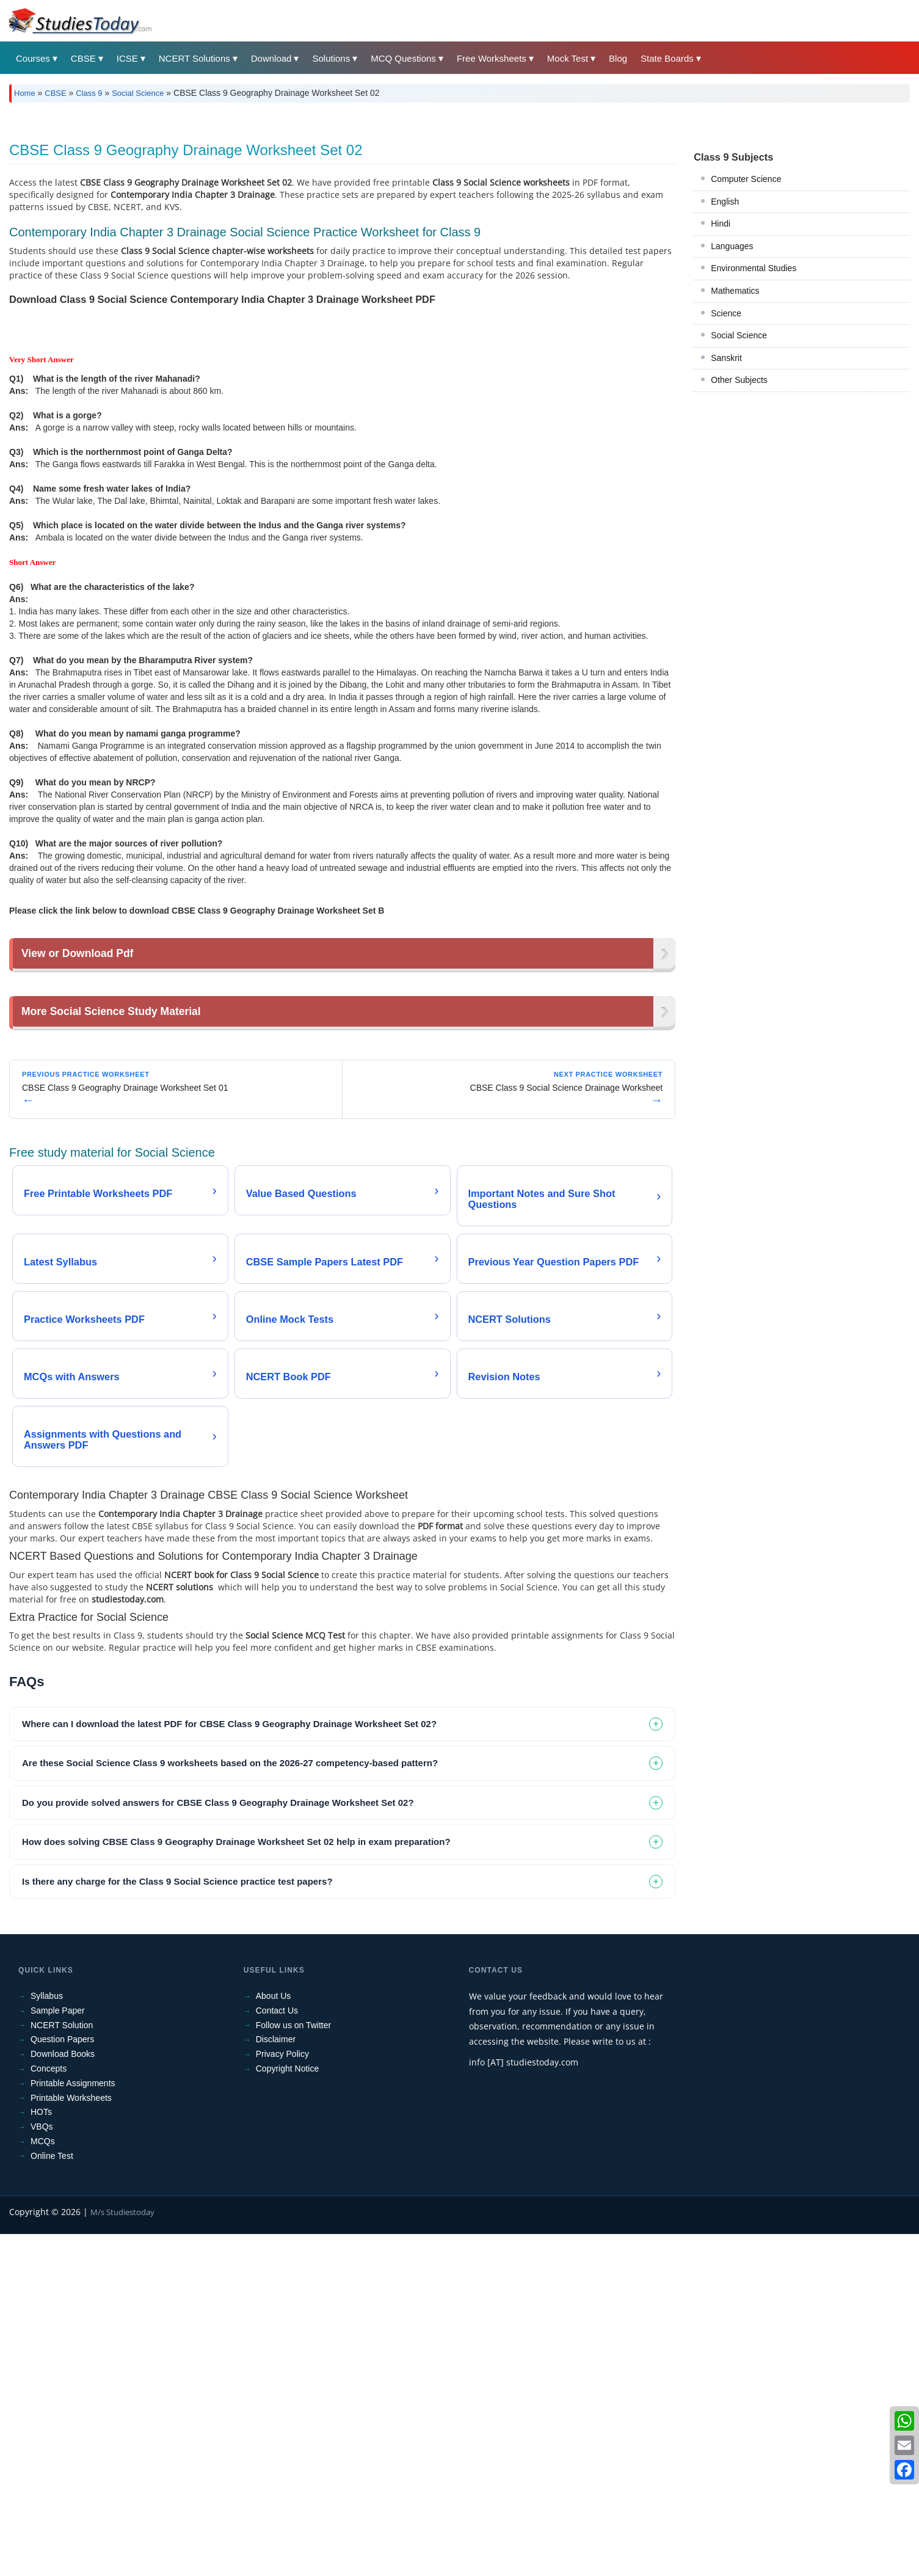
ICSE (127, 58)
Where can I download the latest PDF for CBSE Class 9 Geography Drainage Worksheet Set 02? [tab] (229, 2066)
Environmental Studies (753, 439)
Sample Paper (58, 2352)
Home (24, 93)
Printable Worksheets (71, 2440)
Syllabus (47, 2338)
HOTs (41, 2454)
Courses (33, 58)
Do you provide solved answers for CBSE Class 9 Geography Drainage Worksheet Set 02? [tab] (218, 2144)
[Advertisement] (375, 203)
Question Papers (62, 2382)
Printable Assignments (73, 2425)
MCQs (43, 2483)
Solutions (331, 58)
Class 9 (89, 93)
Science (726, 484)
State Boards (667, 58)
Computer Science (746, 350)
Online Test (52, 2498)
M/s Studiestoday (122, 2554)
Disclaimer (276, 2382)
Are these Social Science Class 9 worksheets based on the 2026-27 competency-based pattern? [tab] (230, 2105)
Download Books (63, 2396)
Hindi (720, 394)
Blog (618, 58)
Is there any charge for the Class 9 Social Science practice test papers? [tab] (177, 2223)
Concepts (49, 2410)
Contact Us (277, 2352)
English (725, 372)
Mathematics (735, 462)
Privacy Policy (282, 2396)
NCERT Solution (62, 2367)
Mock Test (567, 58)
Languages (732, 417)
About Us (273, 2338)
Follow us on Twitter (293, 2367)
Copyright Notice (287, 2410)
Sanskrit (726, 529)
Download (271, 58)
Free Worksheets (491, 58)
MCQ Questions (403, 58)
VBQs (42, 2469)
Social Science (138, 93)
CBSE (83, 58)
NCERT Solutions (194, 58)
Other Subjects (739, 551)
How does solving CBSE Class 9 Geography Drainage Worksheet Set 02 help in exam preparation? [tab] (236, 2183)
